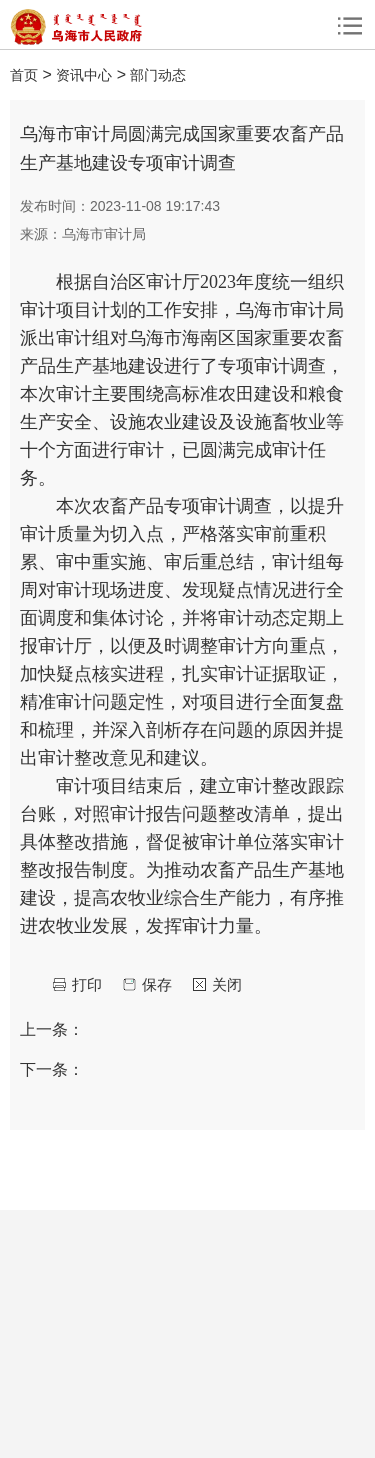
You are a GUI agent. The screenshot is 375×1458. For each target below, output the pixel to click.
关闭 (227, 984)
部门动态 (158, 75)
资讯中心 (84, 75)
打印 (87, 984)
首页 (24, 75)
